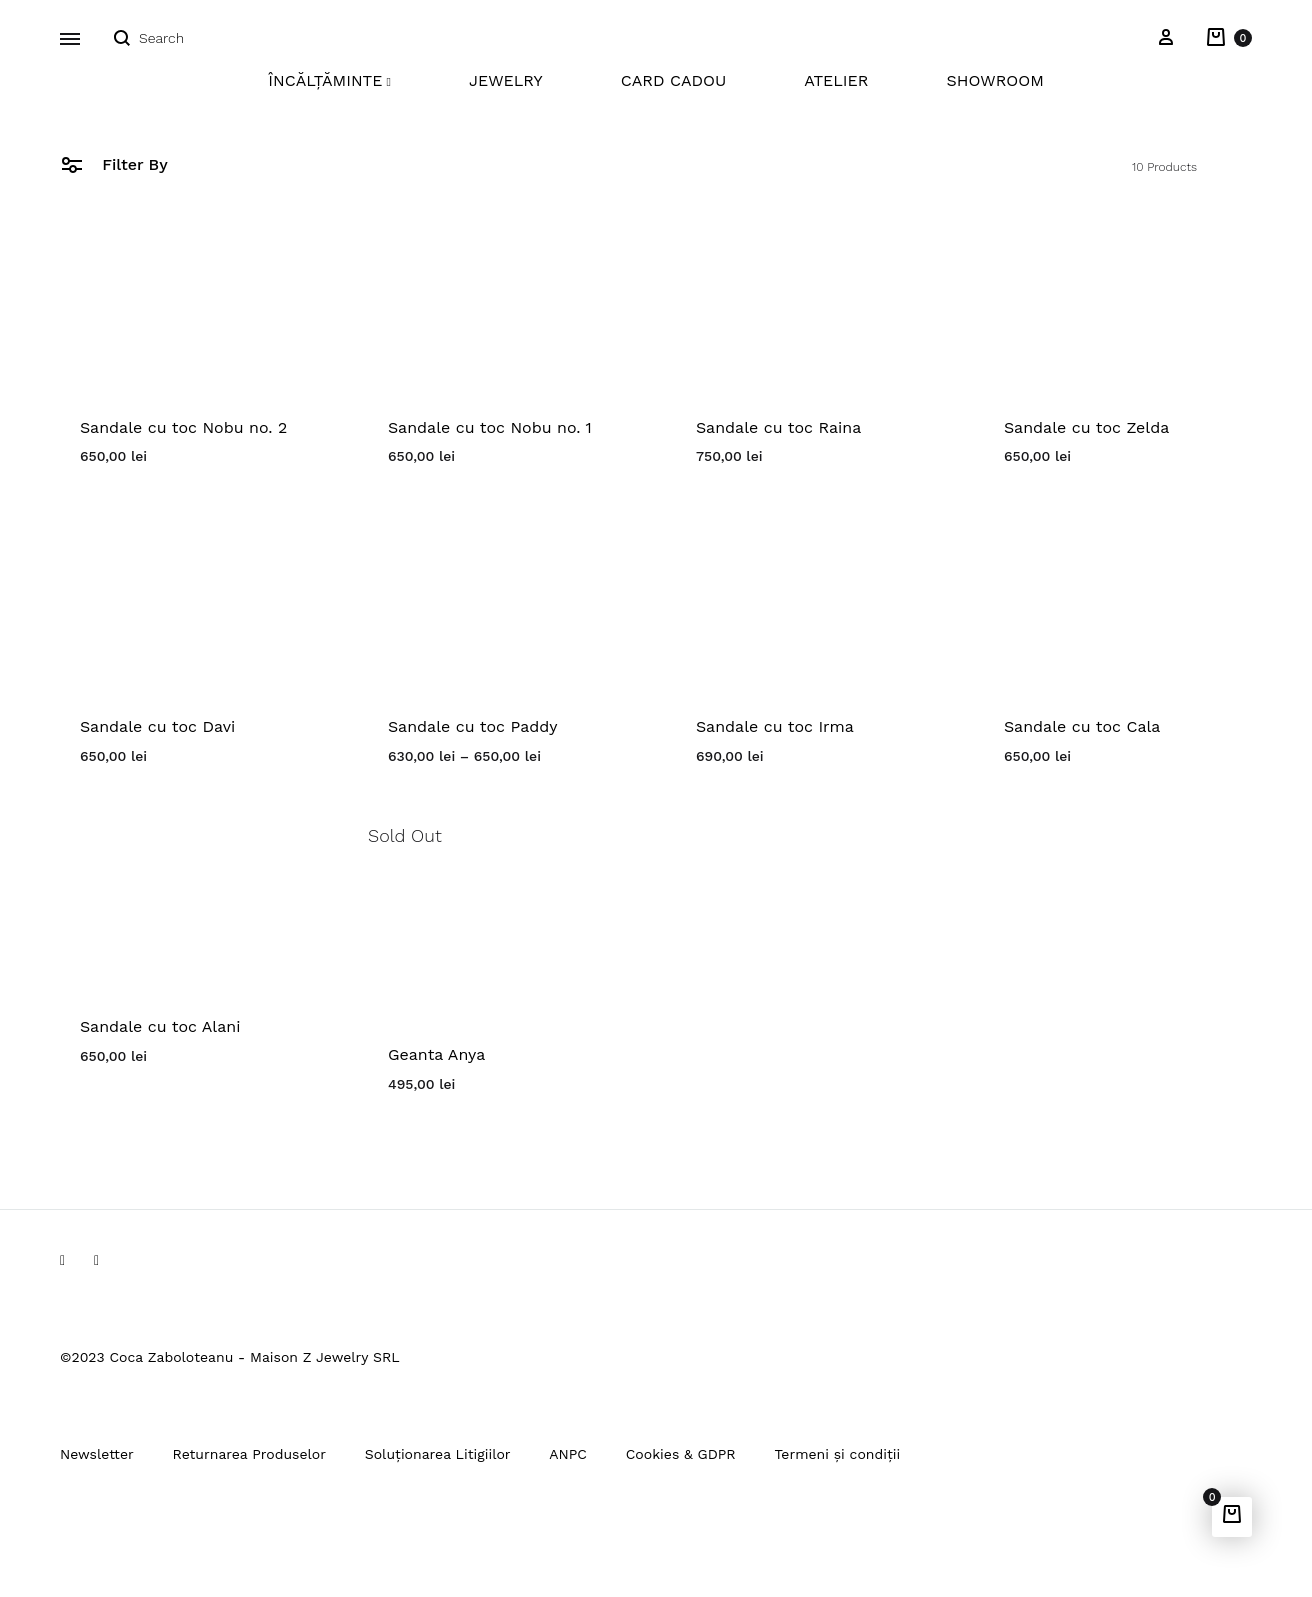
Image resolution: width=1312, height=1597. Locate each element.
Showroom (994, 80)
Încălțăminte (329, 80)
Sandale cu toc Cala (1082, 726)
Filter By (114, 163)
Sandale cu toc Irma (775, 726)
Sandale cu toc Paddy (473, 726)
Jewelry (506, 80)
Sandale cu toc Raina (778, 427)
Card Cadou (674, 80)
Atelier (836, 80)
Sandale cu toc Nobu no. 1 (490, 427)
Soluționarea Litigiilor (438, 1454)
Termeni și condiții (837, 1454)
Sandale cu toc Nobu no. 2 (183, 427)
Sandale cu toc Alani (160, 1026)
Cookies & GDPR (681, 1454)
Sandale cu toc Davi (157, 726)
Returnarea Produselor (249, 1454)
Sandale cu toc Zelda (1086, 427)
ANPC (568, 1454)
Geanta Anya (436, 1054)
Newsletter (97, 1454)
